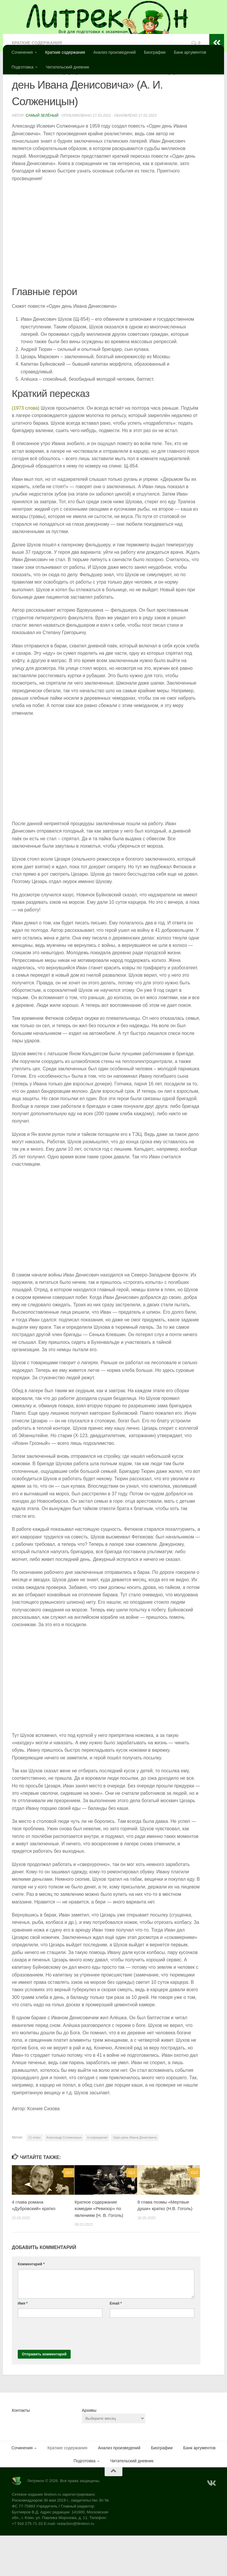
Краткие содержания (65, 52)
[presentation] (63, 2372)
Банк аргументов (190, 52)
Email (116, 2344)
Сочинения (22, 52)
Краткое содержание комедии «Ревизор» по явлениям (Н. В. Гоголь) (98, 2249)
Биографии (155, 52)
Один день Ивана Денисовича (134, 2178)
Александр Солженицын (64, 2178)
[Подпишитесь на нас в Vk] (211, 2524)
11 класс (34, 2178)
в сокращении (97, 2178)
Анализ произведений (114, 52)
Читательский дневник (67, 67)
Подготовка (22, 67)
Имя (22, 2344)
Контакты (21, 2450)
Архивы (89, 2450)
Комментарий (31, 2305)
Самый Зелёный (42, 156)
